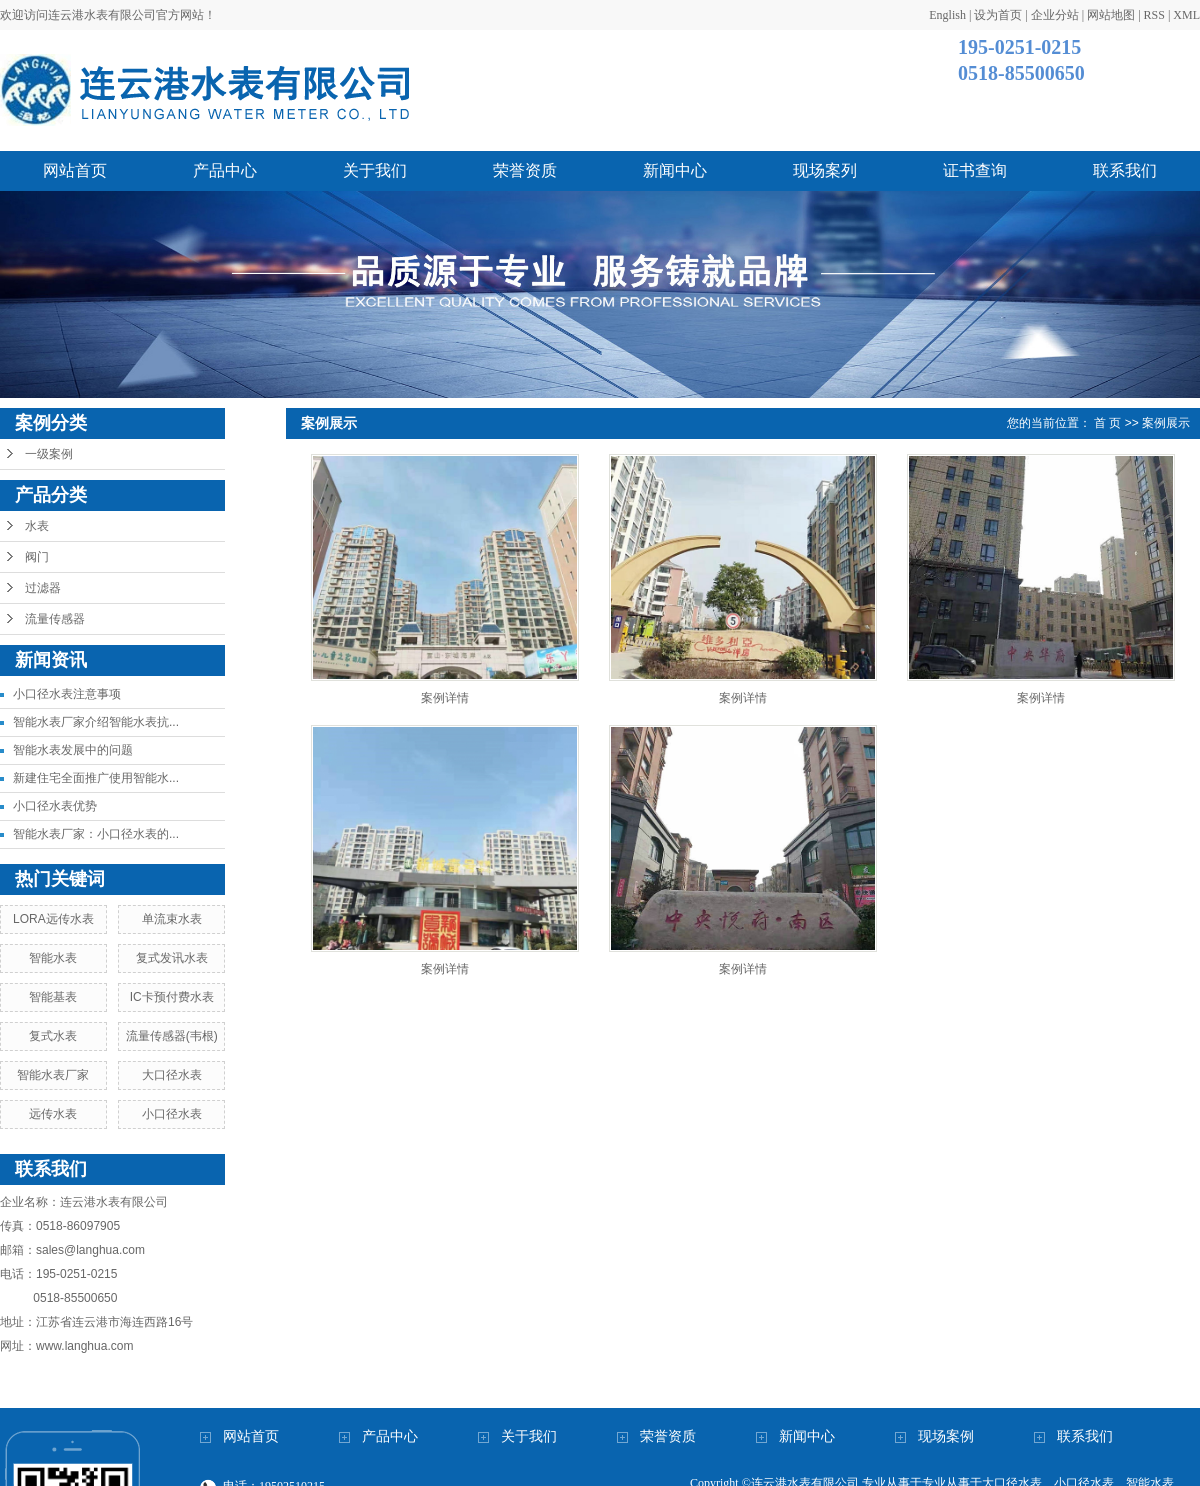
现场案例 (946, 1436)
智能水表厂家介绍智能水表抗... (96, 722)
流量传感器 (55, 619)
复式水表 (53, 1036)
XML (1186, 15)
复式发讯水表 (172, 958)
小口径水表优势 (55, 806)
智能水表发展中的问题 (73, 750)
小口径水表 (172, 1114)
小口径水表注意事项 (67, 694)
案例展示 (1166, 423)
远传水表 (53, 1114)
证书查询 (975, 170)
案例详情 (445, 698)
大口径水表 (172, 1075)
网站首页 (75, 170)
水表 (37, 526)
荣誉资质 (525, 170)
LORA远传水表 (53, 919)
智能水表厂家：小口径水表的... (96, 834)
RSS (1154, 15)
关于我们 (375, 170)
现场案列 (825, 170)
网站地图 (1111, 15)
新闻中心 (675, 170)
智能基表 (53, 997)
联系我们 (1125, 170)
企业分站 (1055, 15)
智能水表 (53, 958)
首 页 (1107, 423)
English (947, 15)
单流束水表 (172, 919)
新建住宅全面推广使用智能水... (96, 778)
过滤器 (43, 588)
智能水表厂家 (53, 1075)
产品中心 (225, 170)
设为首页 (998, 15)
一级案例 (49, 454)
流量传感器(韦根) (172, 1036)
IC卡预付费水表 (172, 997)
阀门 (37, 557)
